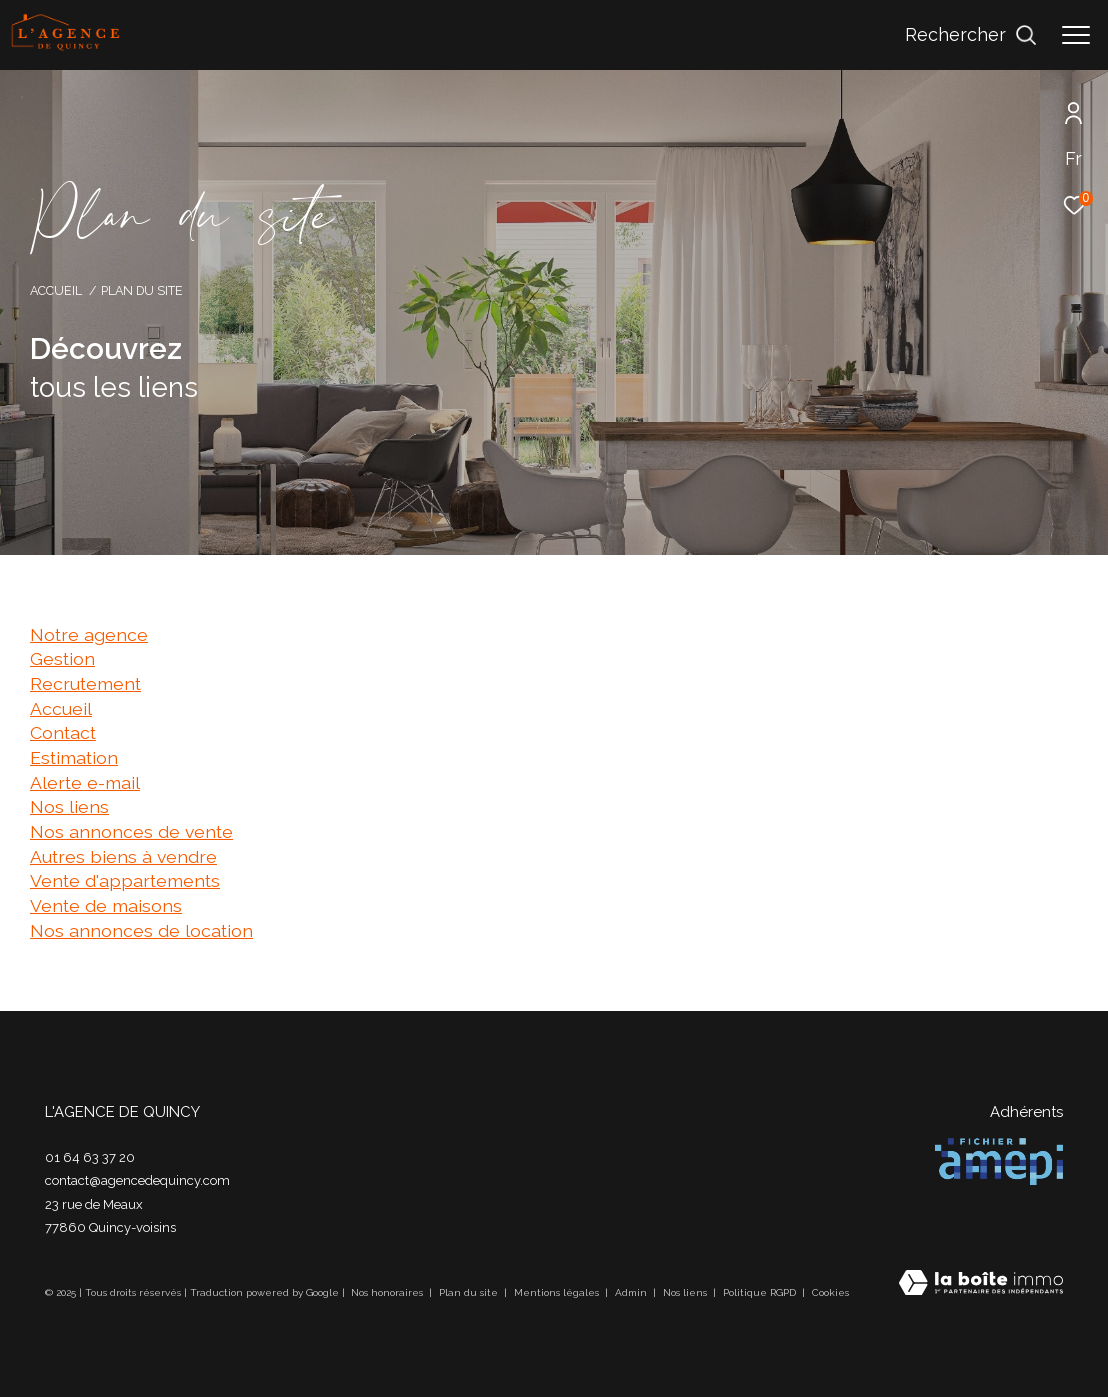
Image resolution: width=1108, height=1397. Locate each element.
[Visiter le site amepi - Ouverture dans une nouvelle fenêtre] (999, 1161)
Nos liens (69, 806)
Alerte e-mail (85, 782)
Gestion (62, 658)
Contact (63, 732)
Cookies (830, 1292)
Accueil (56, 290)
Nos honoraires (388, 1292)
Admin (632, 1292)
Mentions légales (558, 1292)
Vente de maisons (106, 905)
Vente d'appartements (125, 880)
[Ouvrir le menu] (1076, 35)
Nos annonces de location (141, 930)
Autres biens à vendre (123, 856)
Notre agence (89, 634)
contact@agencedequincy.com (137, 1180)
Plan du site (470, 1292)
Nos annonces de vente (131, 831)
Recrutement (85, 683)
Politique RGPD (759, 1292)
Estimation (74, 757)
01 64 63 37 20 (90, 1157)
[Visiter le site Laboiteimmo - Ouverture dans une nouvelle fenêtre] (981, 1285)
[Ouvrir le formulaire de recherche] (971, 35)
